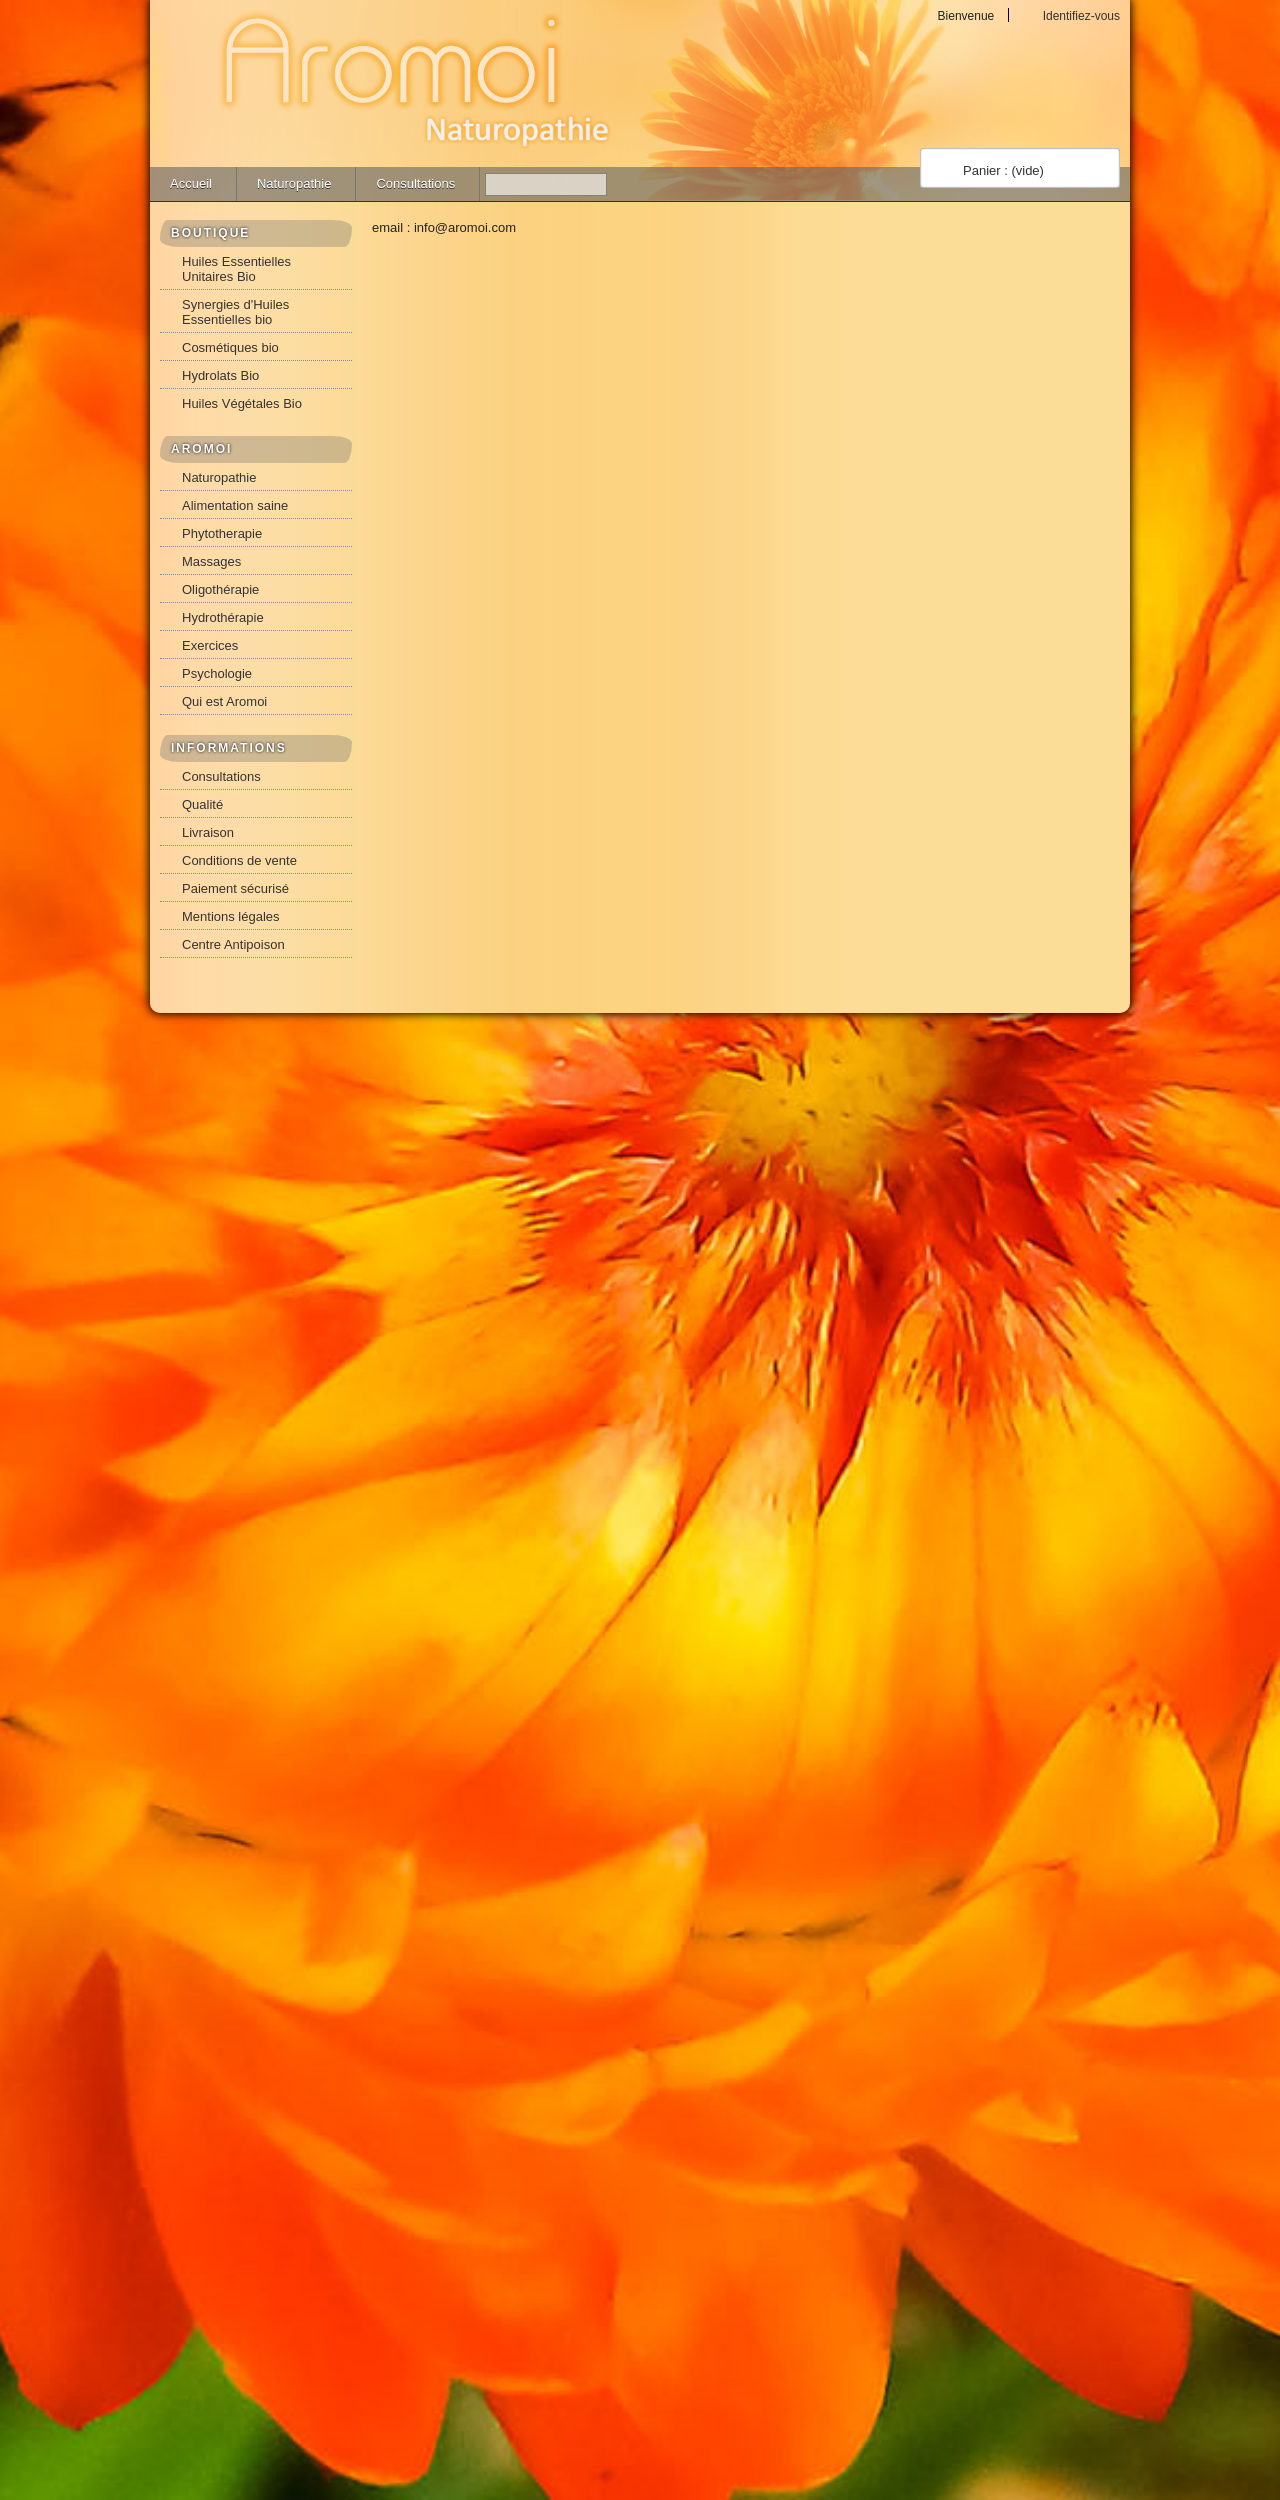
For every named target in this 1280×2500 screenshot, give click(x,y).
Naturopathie (294, 183)
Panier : (1003, 170)
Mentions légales (231, 916)
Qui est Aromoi (224, 701)
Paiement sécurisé (235, 888)
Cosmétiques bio (230, 347)
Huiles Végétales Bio (242, 403)
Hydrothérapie (223, 617)
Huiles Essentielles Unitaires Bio (236, 269)
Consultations (415, 183)
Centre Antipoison (233, 944)
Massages (211, 561)
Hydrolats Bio (220, 375)
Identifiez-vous (1081, 15)
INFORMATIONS (229, 748)
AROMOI (201, 449)
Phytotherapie (222, 533)
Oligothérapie (220, 589)
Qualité (202, 804)
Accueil (191, 183)
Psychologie (217, 673)
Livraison (208, 832)
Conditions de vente (239, 860)
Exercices (210, 645)
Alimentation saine (235, 505)
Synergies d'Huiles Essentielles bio (235, 312)
